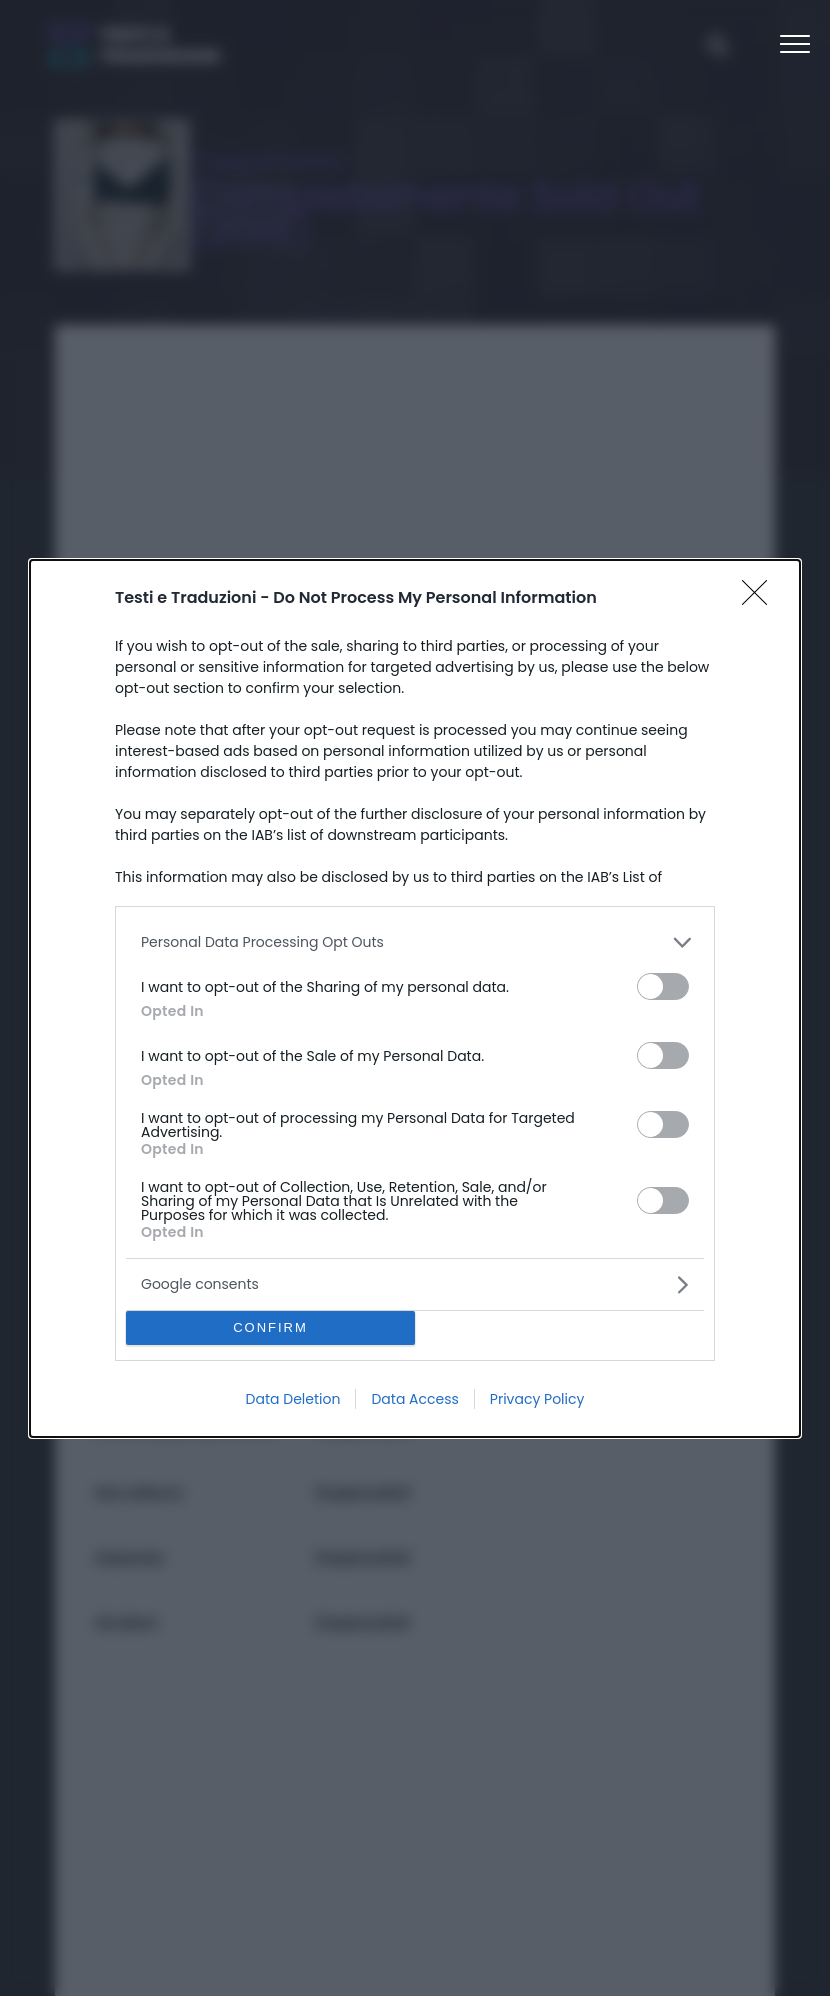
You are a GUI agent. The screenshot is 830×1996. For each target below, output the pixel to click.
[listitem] (415, 942)
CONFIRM (270, 1327)
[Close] (761, 599)
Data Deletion (293, 1399)
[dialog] (415, 998)
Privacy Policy (537, 1399)
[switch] (663, 986)
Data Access (414, 1399)
